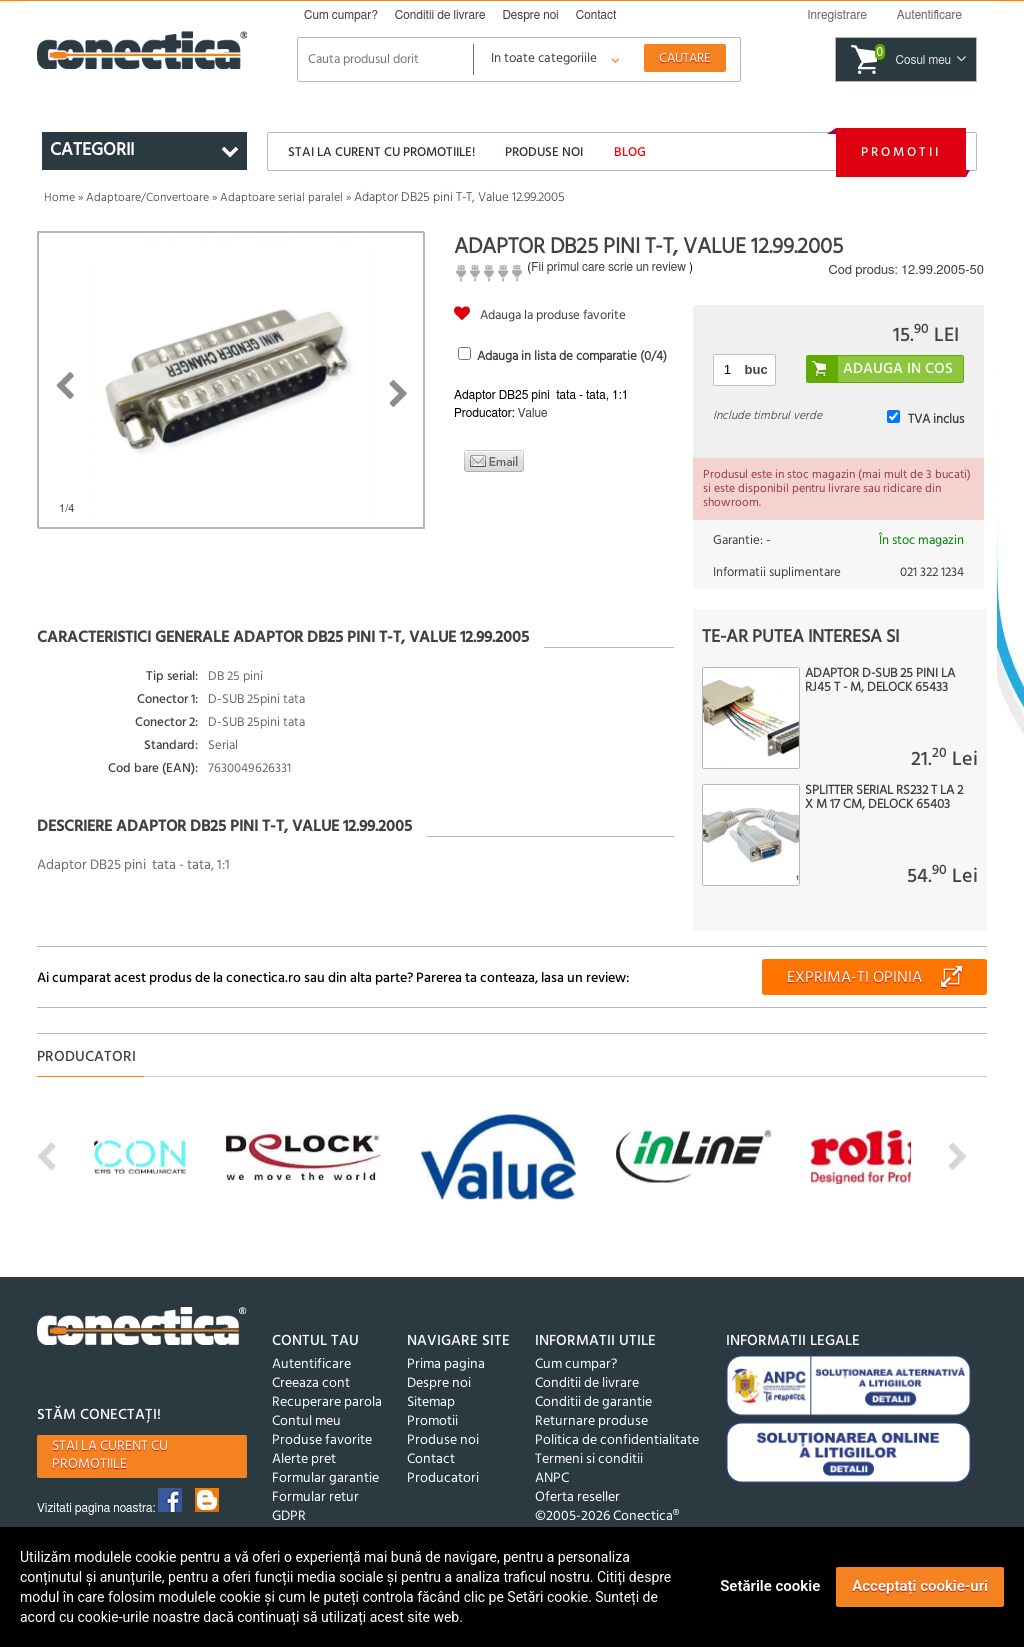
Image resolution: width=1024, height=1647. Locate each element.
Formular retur (315, 1497)
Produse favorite (322, 1440)
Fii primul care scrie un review (608, 267)
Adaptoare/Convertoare (147, 198)
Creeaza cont (311, 1383)
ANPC (552, 1478)
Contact (596, 15)
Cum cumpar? (341, 15)
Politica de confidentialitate (617, 1440)
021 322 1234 (932, 572)
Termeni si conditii (589, 1459)
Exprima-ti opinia (854, 978)
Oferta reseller (577, 1497)
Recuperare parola (327, 1402)
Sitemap (431, 1402)
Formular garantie (325, 1478)
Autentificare (311, 1364)
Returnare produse (591, 1421)
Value (533, 413)
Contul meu (306, 1421)
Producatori (443, 1478)
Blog (630, 152)
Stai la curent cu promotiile (110, 1455)
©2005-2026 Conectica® (607, 1516)
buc (756, 369)
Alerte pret (304, 1459)
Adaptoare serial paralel (281, 198)
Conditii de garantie (593, 1402)
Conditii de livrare (440, 15)
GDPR (289, 1516)
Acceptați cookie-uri (920, 1586)
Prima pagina (446, 1364)
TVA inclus (936, 419)
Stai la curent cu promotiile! (381, 152)
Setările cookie (770, 1586)
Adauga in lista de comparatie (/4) (572, 356)
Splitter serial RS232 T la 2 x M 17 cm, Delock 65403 (884, 798)
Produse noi (544, 152)
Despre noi (530, 15)
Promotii (901, 152)
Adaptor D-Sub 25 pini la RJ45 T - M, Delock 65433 (880, 681)
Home (59, 198)
